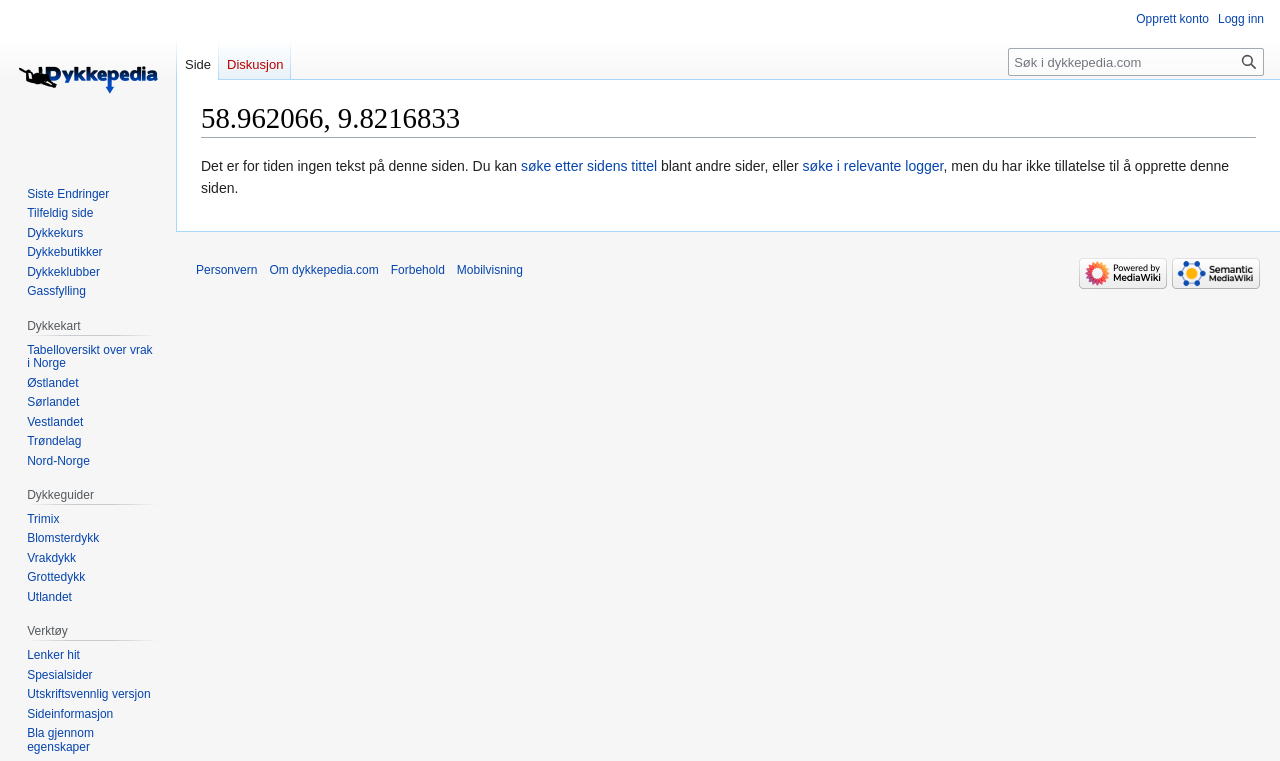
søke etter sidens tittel (589, 166)
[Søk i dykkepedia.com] (1136, 62)
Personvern (226, 270)
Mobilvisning (490, 270)
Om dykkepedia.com (323, 270)
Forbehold (418, 270)
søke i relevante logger (873, 166)
